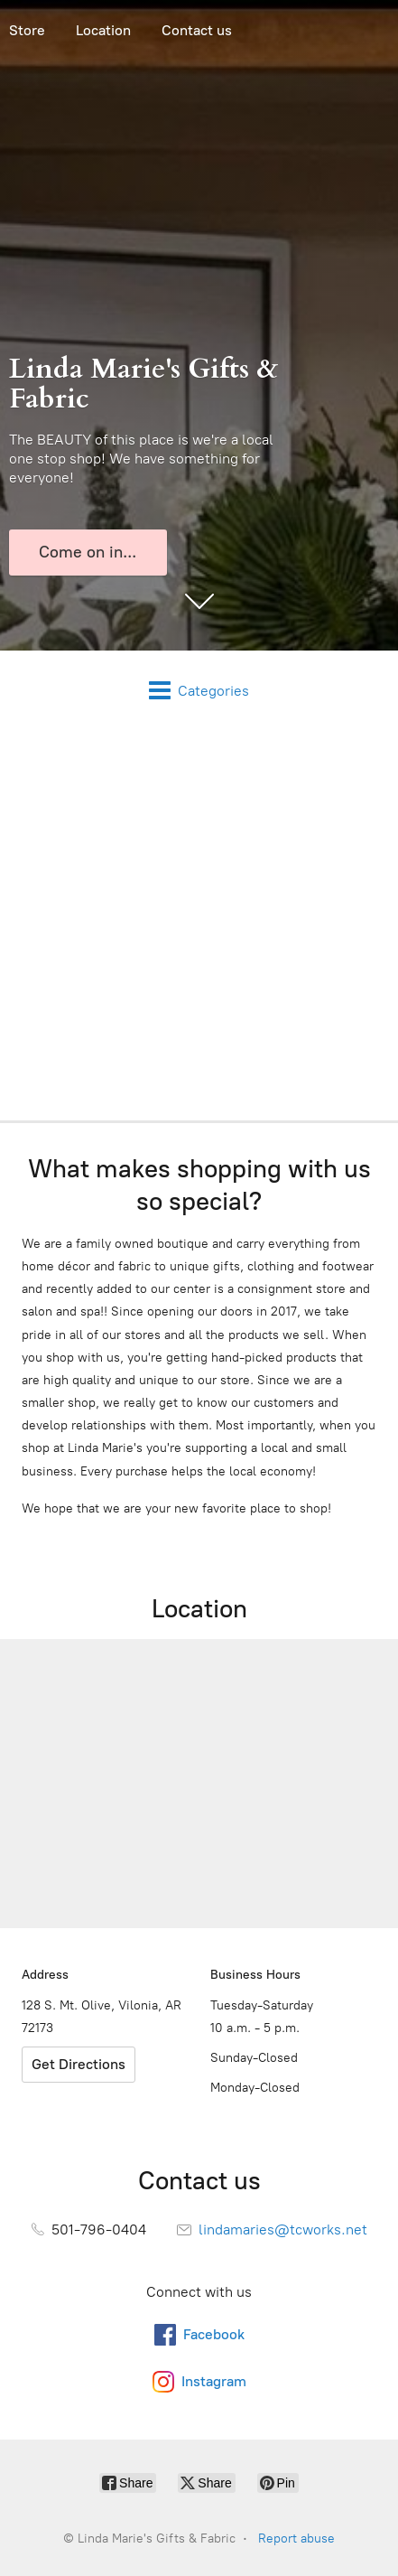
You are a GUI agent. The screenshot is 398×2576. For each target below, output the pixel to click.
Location (103, 30)
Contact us (197, 30)
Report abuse (296, 2538)
